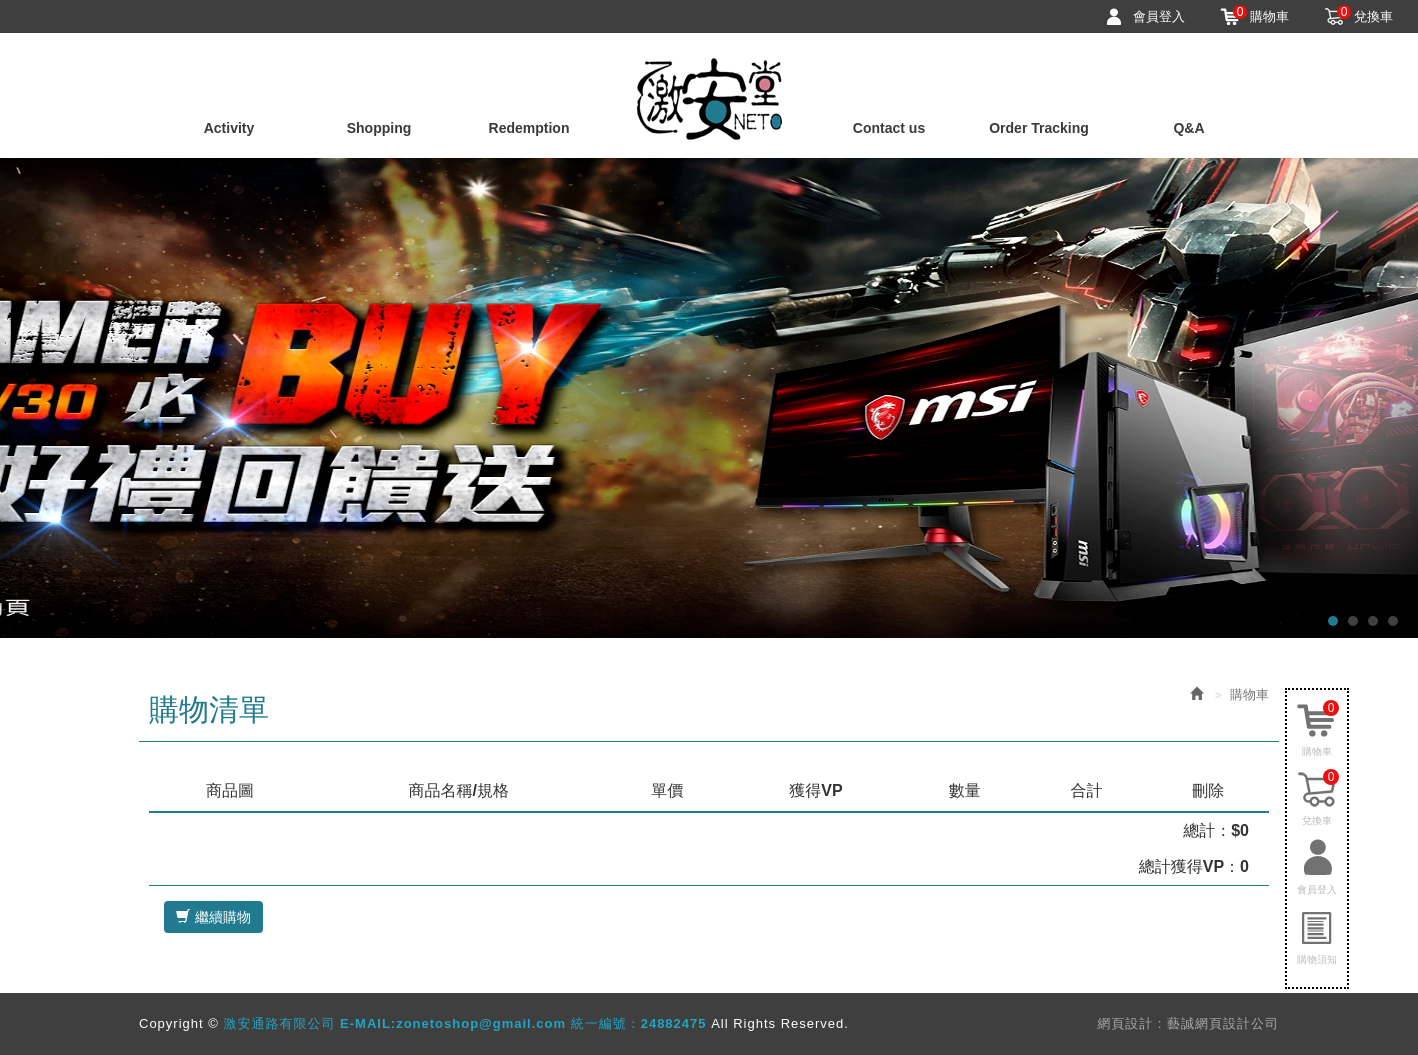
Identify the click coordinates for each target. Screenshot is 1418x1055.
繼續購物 (213, 917)
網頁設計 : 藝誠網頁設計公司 (1188, 1023)
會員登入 (1159, 16)
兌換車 (1365, 16)
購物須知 (1317, 959)
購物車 (1261, 16)
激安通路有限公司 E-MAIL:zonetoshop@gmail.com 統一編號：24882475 (709, 99)
